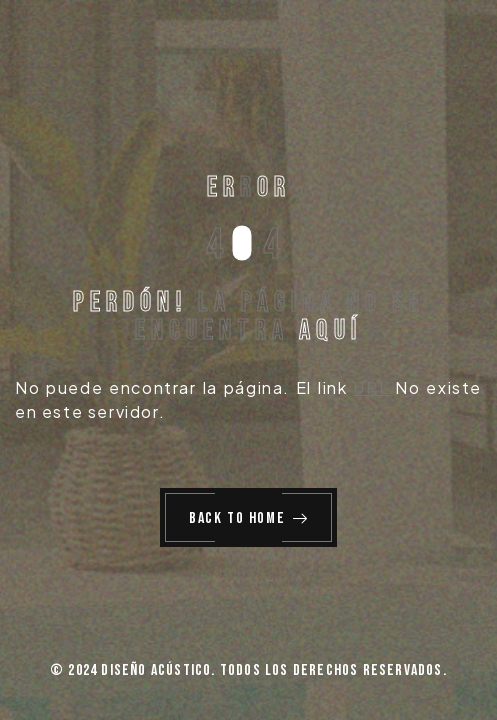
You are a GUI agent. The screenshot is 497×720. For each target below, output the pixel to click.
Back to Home (249, 518)
